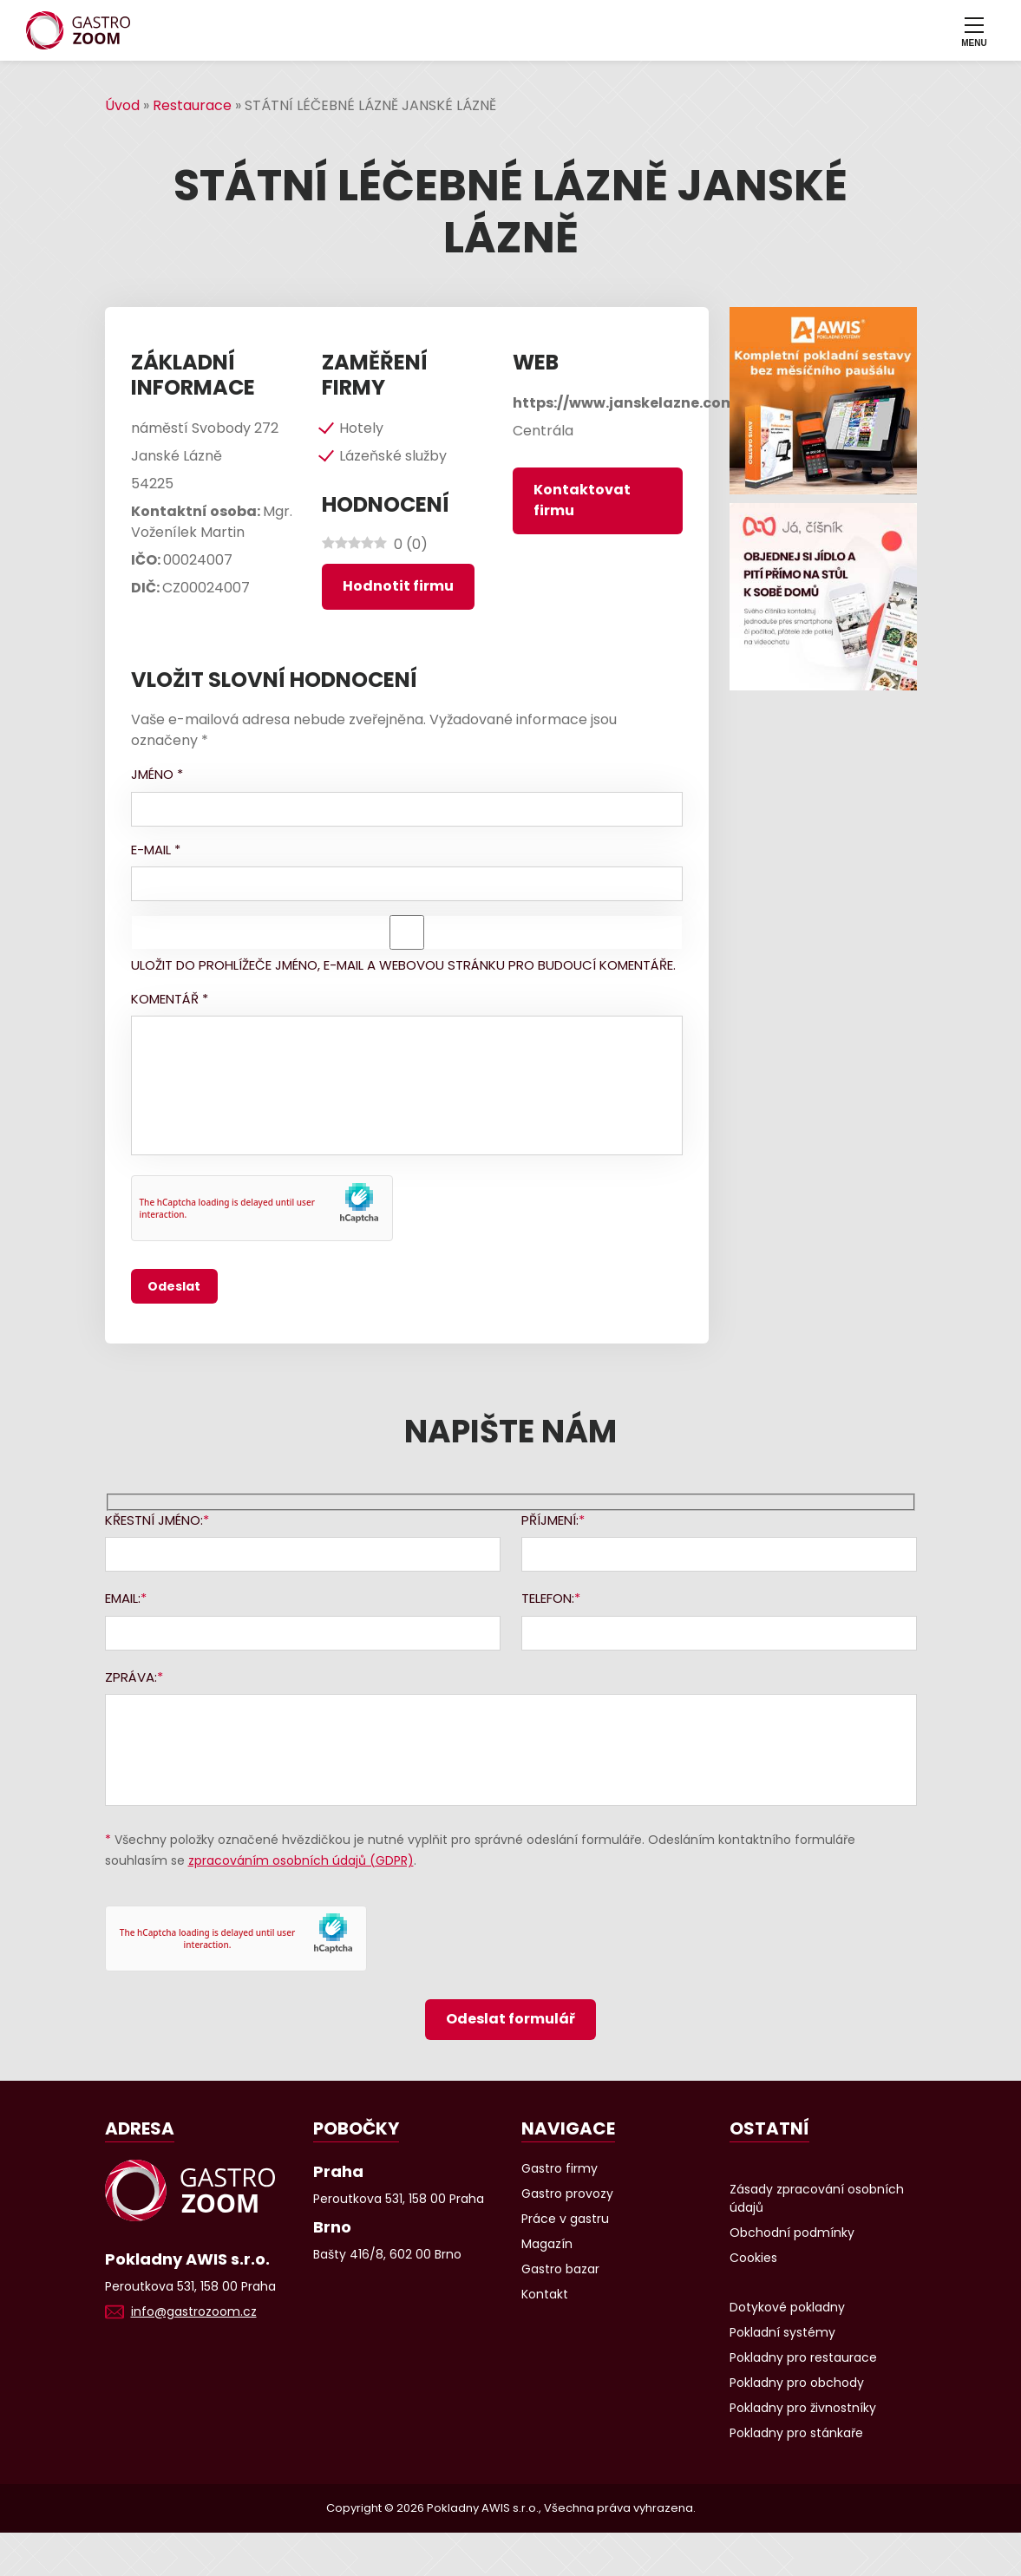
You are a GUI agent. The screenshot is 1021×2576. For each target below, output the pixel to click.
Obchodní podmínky (792, 2232)
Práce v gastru (565, 2218)
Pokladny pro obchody (797, 2382)
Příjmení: (550, 1520)
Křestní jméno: (154, 1520)
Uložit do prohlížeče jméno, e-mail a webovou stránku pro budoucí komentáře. (403, 965)
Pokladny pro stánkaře (796, 2433)
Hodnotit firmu (398, 586)
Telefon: (547, 1598)
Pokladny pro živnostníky (803, 2407)
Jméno (157, 774)
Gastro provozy (567, 2193)
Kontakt (544, 2294)
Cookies (753, 2257)
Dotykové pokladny (787, 2307)
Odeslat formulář (510, 2019)
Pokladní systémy (782, 2332)
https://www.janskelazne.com (624, 403)
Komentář (169, 999)
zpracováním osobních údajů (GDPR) (301, 1860)
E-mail (155, 849)
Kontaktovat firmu (582, 500)
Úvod (122, 105)
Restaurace (192, 105)
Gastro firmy (559, 2168)
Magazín (547, 2243)
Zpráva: (131, 1677)
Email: (123, 1598)
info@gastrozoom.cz (194, 2311)
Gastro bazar (560, 2269)
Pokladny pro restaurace (803, 2357)
